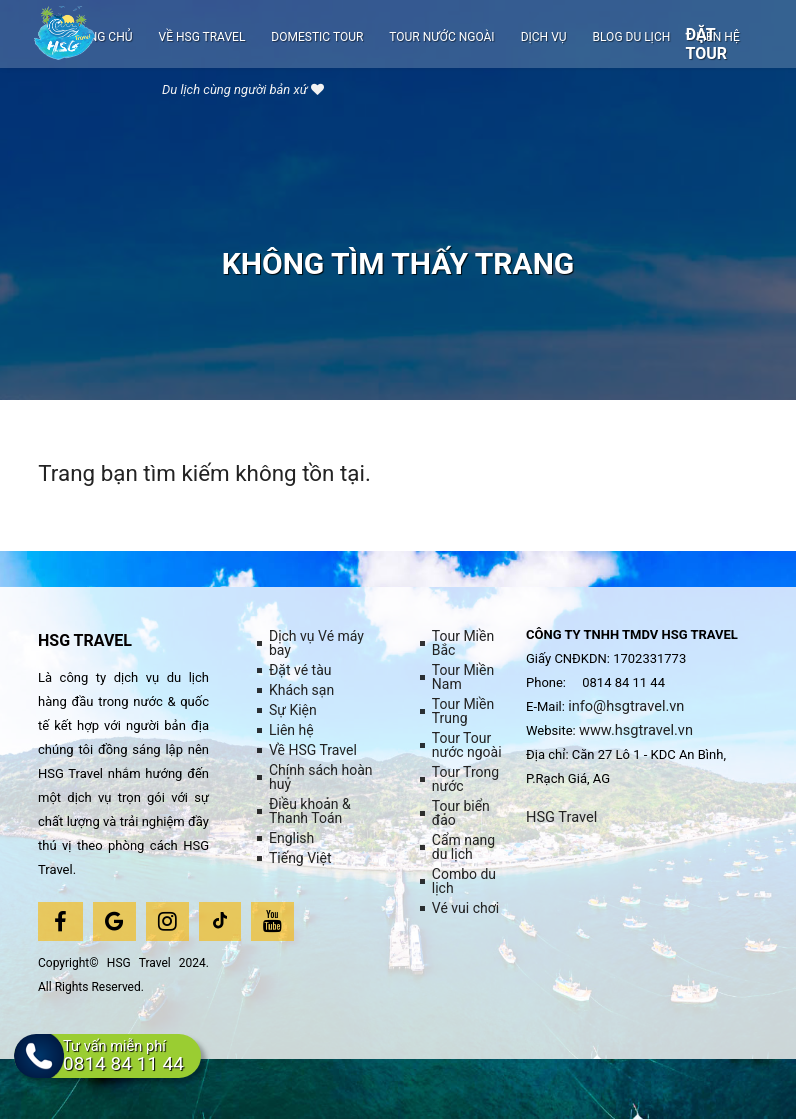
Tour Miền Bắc (463, 643)
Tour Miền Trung (463, 711)
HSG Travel (565, 818)
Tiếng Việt (300, 858)
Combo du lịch (464, 881)
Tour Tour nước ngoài (467, 745)
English (291, 838)
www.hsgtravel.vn (641, 731)
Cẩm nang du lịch (463, 847)
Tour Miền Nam (463, 677)
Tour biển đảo (461, 813)
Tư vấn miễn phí (140, 1074)
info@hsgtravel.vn (632, 706)
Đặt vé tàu (300, 670)
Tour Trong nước (465, 779)
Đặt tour (706, 44)
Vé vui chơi (465, 908)
